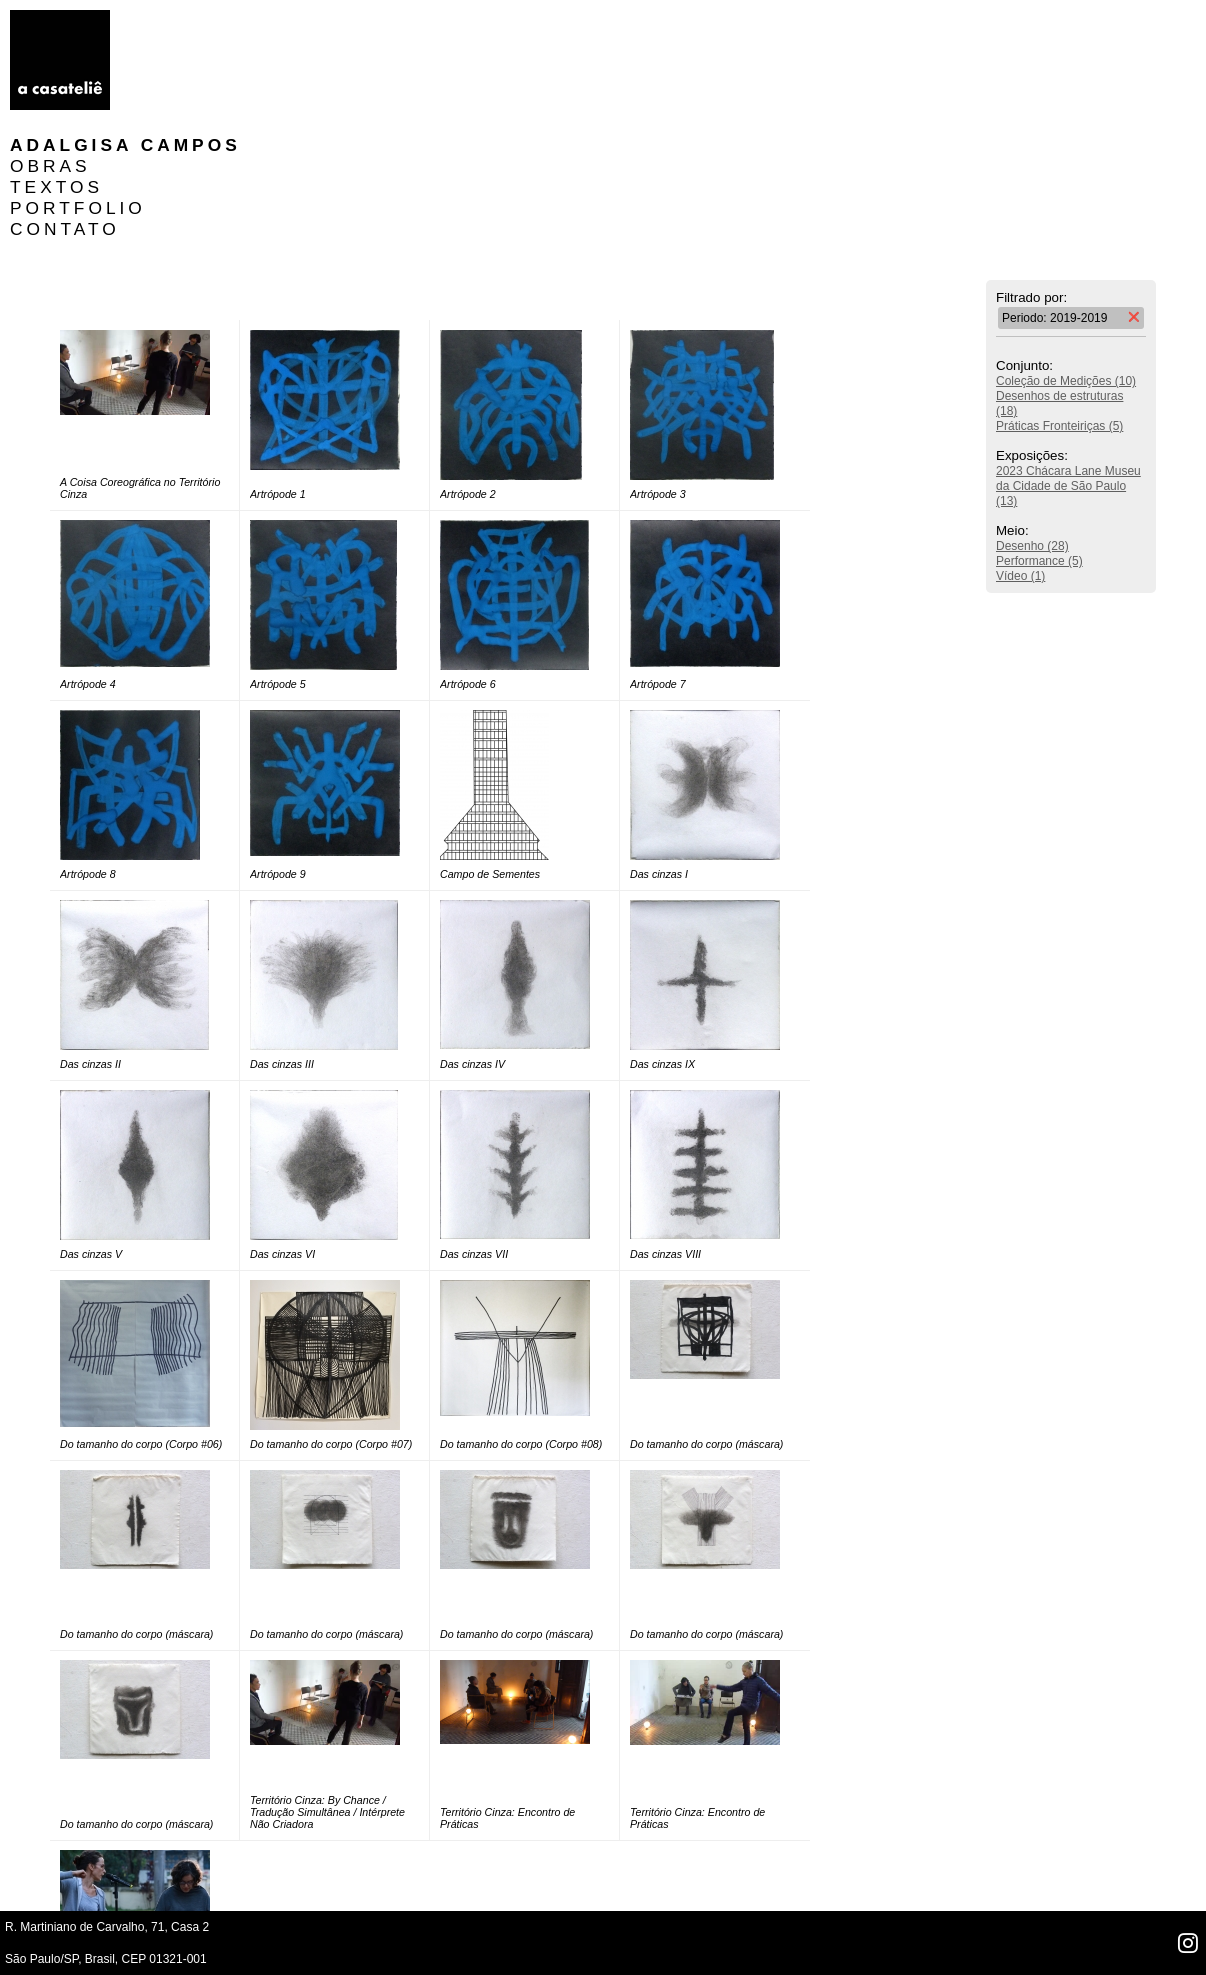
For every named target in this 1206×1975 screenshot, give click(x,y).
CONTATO (185, 104)
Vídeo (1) (1020, 451)
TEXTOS (176, 62)
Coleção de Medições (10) (1066, 256)
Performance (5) (1039, 436)
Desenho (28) (1032, 421)
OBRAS (170, 41)
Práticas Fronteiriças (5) (1059, 301)
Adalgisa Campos (245, 20)
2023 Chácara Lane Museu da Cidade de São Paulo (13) (1068, 361)
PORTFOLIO (198, 83)
